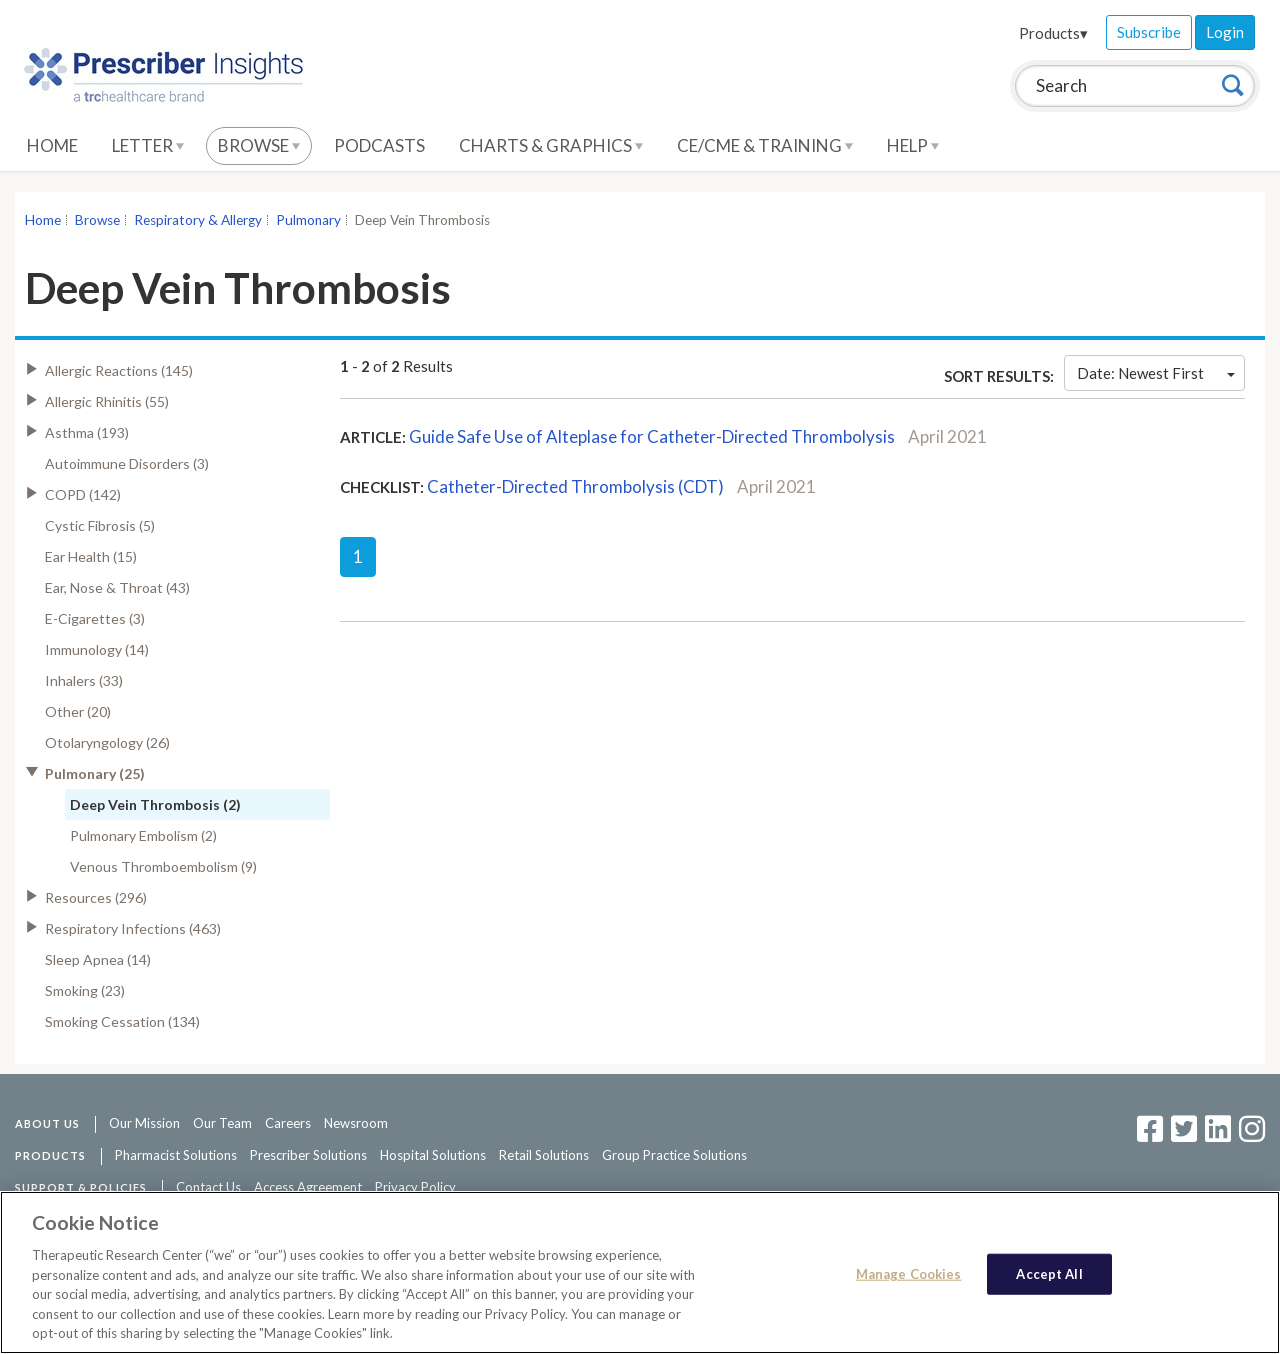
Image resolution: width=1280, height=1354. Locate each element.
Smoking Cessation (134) (122, 1021)
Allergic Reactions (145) (119, 370)
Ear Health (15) (91, 556)
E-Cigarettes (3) (95, 618)
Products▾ (1053, 33)
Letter (148, 145)
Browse (259, 145)
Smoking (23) (85, 990)
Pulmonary (308, 220)
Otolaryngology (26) (107, 742)
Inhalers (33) (84, 680)
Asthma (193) (87, 432)
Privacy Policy (415, 1187)
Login (1225, 32)
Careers (288, 1123)
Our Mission (144, 1123)
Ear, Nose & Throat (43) (117, 587)
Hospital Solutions (433, 1155)
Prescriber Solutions (308, 1155)
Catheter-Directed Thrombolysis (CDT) (575, 486)
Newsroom (356, 1123)
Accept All (1049, 1273)
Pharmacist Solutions (176, 1155)
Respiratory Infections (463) (133, 928)
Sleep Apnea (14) (98, 959)
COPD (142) (83, 494)
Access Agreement (308, 1187)
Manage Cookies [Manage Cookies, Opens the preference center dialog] (909, 1273)
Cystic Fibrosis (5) (100, 525)
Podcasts (379, 145)
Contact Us (208, 1187)
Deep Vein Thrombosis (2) (155, 804)
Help (913, 145)
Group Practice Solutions (674, 1155)
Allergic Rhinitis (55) (107, 401)
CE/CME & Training (765, 145)
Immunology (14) (97, 649)
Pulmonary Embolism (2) (143, 835)
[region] (640, 1272)
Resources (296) (96, 897)
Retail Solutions (544, 1155)
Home (52, 145)
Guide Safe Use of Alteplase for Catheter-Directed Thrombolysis (652, 436)
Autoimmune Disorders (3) (127, 463)
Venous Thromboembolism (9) (163, 866)
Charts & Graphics (551, 145)
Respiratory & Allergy (198, 220)
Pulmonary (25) (95, 773)
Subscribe (1149, 32)
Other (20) (78, 711)
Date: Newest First (1156, 373)
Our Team (222, 1123)
